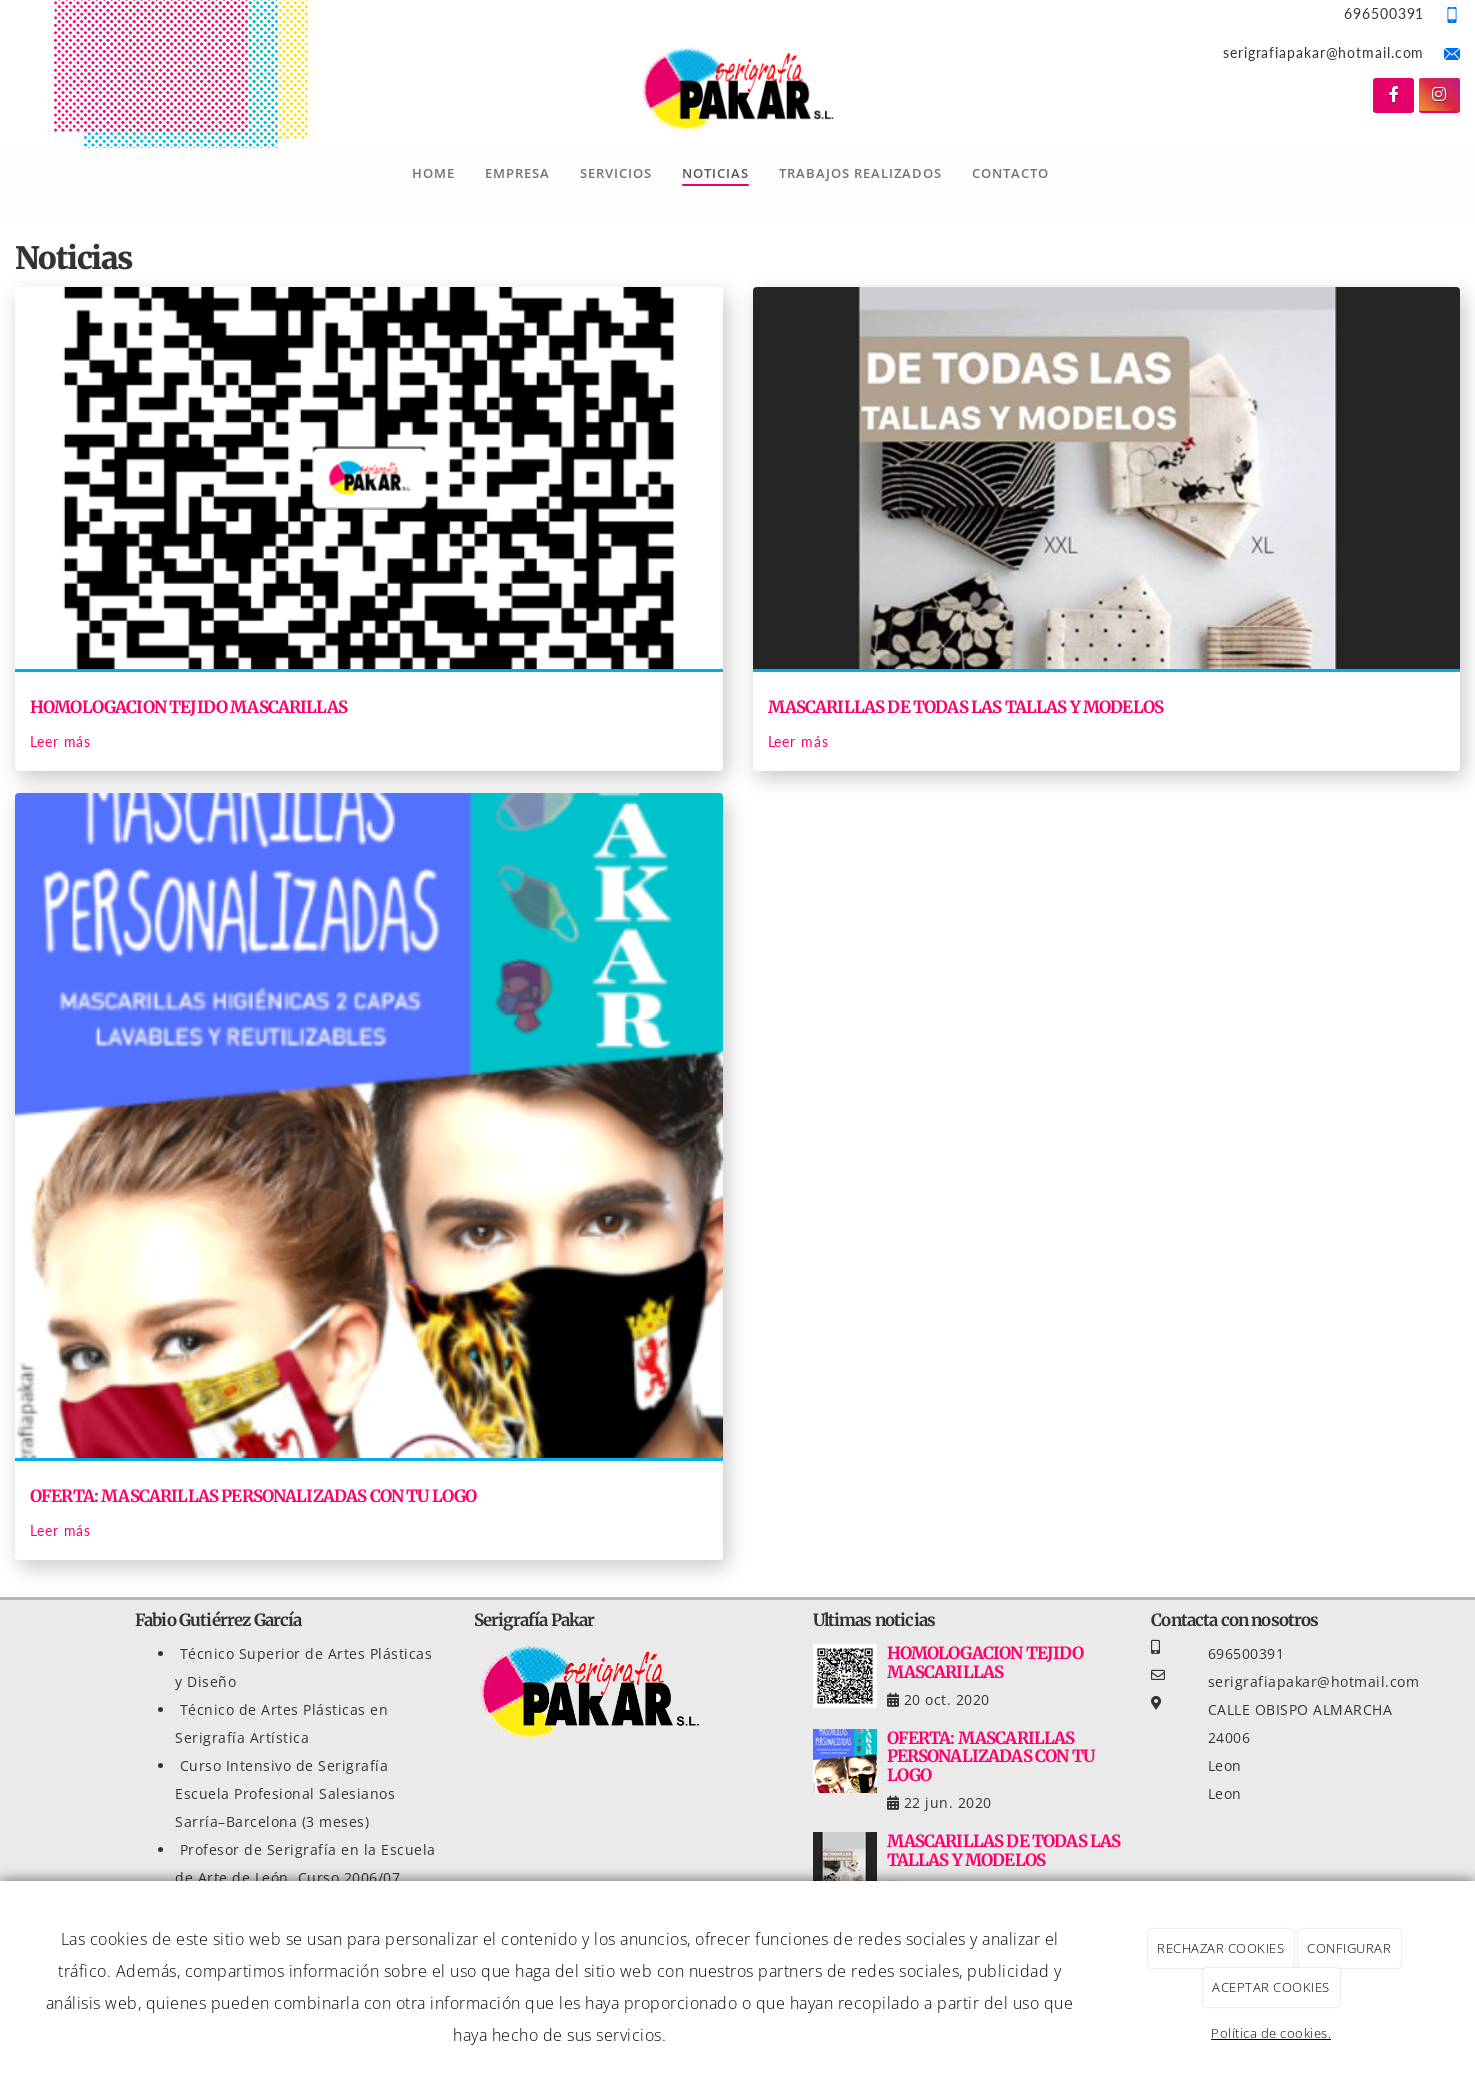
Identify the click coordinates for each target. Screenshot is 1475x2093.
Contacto (1010, 173)
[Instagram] (1439, 95)
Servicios (616, 173)
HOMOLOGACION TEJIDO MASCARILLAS (188, 707)
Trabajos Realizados (860, 173)
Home (433, 173)
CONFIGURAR (1349, 1948)
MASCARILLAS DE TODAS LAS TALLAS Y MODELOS (966, 707)
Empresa (517, 173)
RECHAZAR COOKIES (1220, 1948)
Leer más (60, 741)
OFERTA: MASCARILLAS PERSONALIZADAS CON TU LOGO (253, 1496)
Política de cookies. (1271, 2033)
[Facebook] (1393, 95)
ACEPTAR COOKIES (1271, 1987)
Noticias (715, 173)
